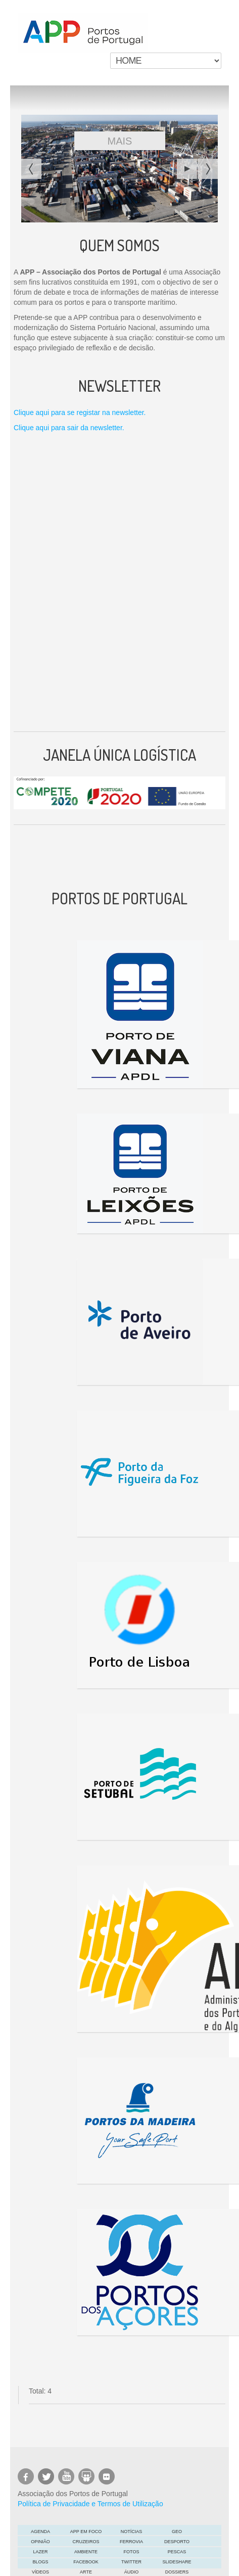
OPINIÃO (40, 2541)
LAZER (40, 2551)
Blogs (40, 2561)
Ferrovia (131, 2541)
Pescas (177, 2551)
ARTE (86, 2571)
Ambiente (86, 2551)
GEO (177, 2531)
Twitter (131, 2561)
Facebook (86, 2561)
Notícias (131, 2531)
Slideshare (176, 2561)
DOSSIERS (177, 2571)
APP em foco (86, 2531)
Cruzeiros (85, 2541)
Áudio (131, 2571)
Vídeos (40, 2571)
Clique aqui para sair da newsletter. (69, 428)
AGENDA (40, 2531)
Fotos (131, 2551)
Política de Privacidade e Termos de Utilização (90, 2504)
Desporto (176, 2541)
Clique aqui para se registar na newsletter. (80, 412)
